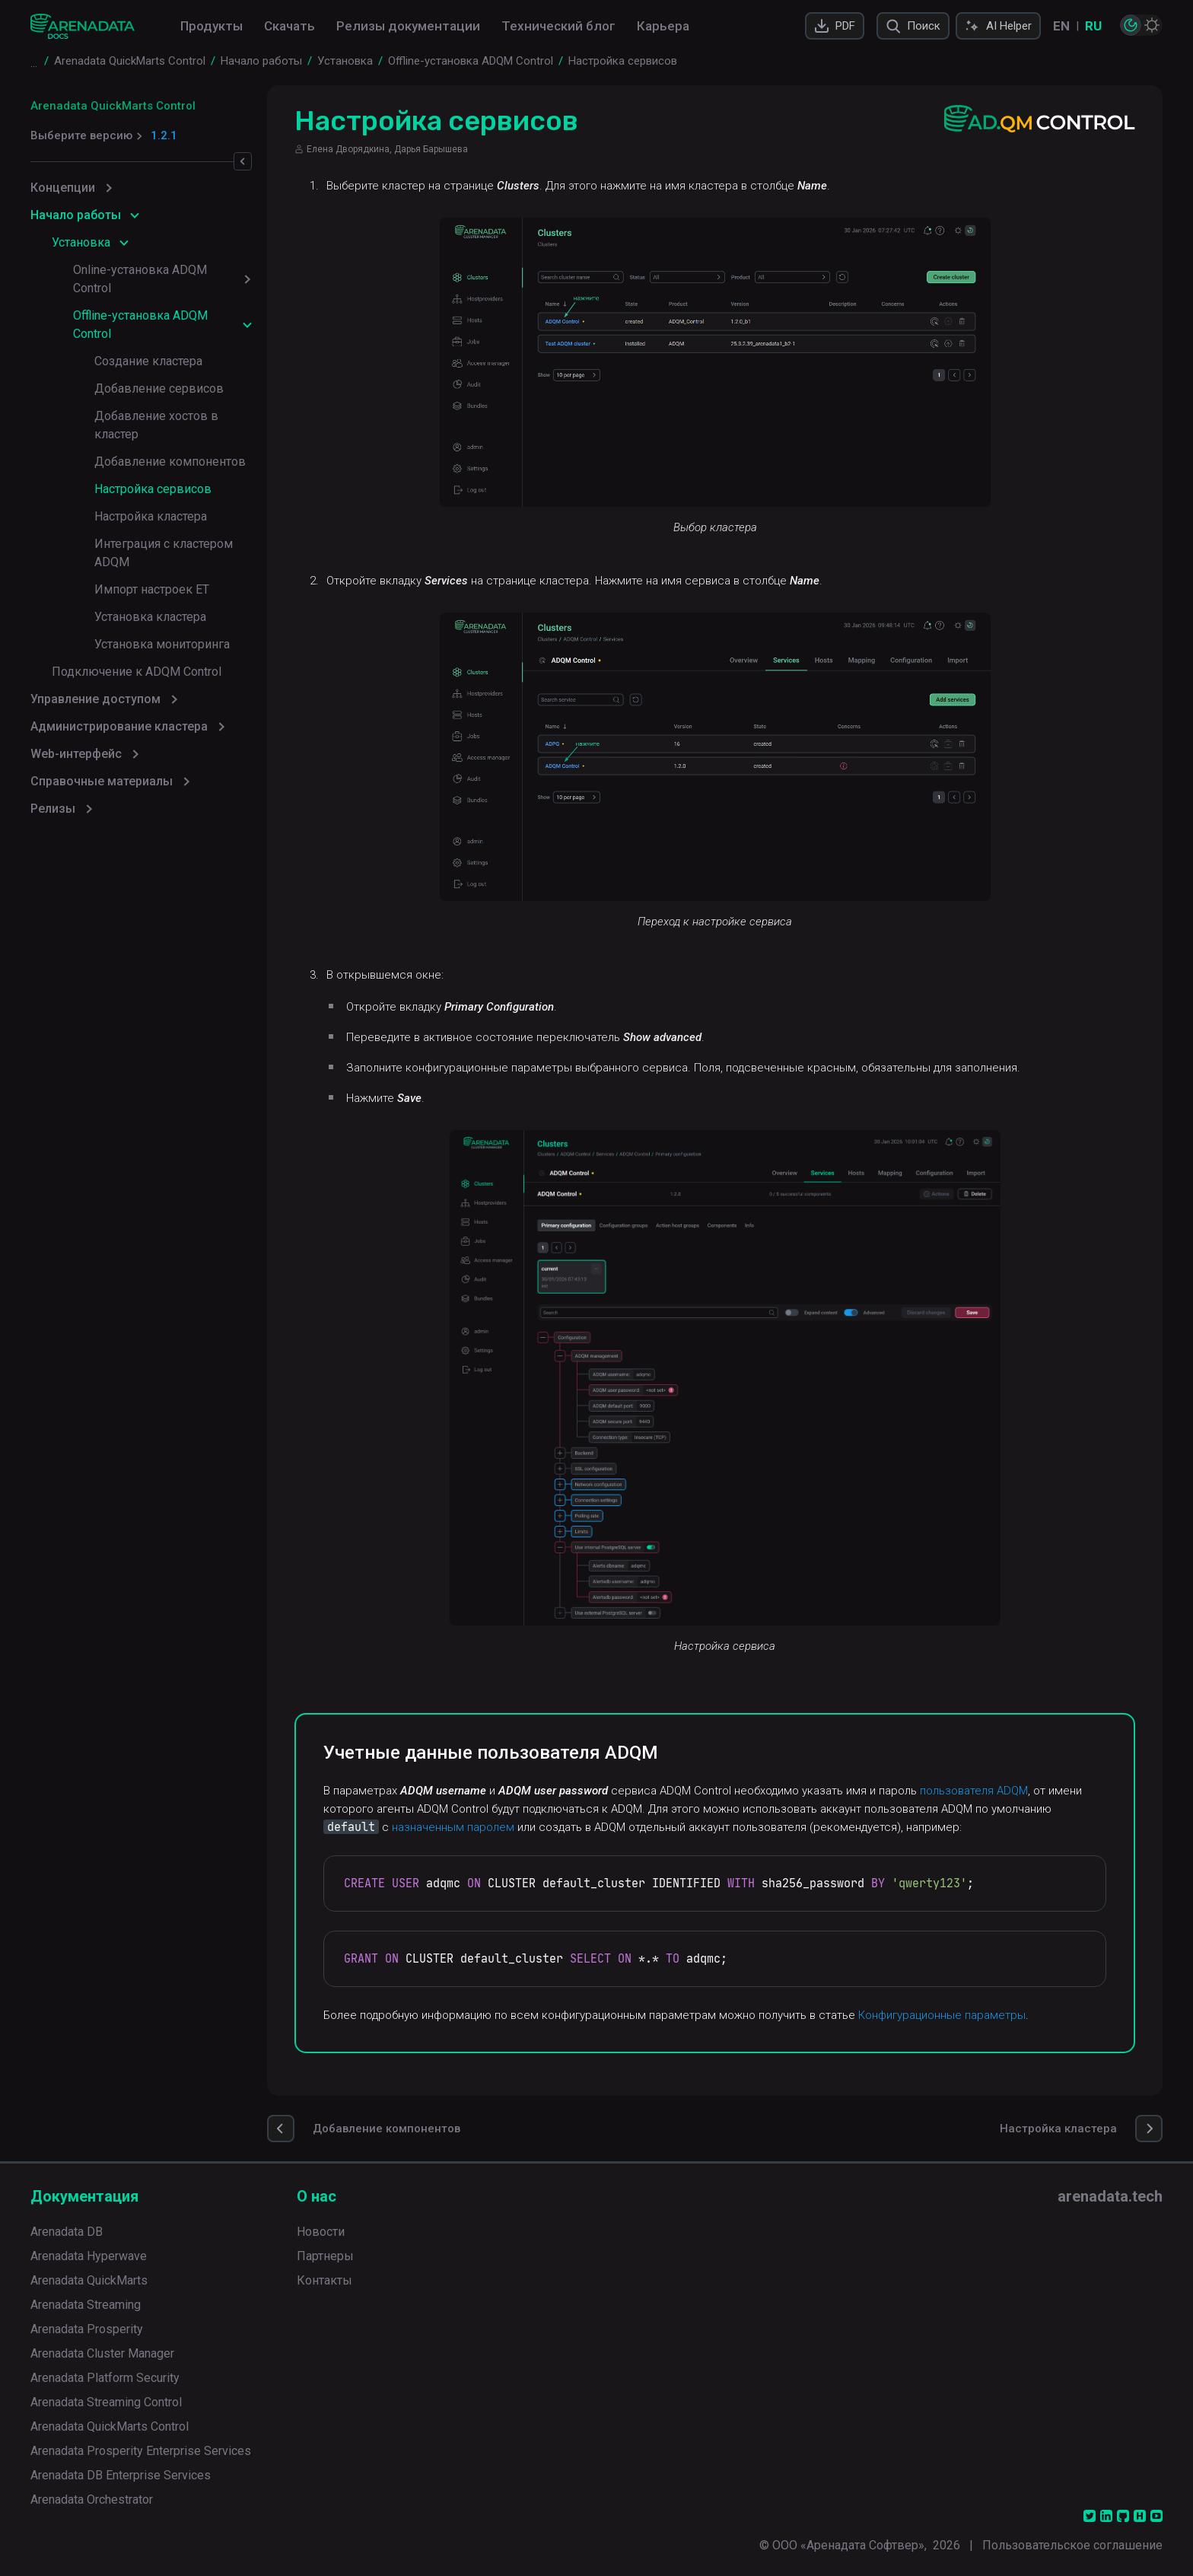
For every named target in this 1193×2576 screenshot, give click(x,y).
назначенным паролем (460, 1827)
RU (1093, 25)
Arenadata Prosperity (86, 2329)
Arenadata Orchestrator (91, 2499)
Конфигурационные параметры (948, 2015)
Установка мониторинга (162, 644)
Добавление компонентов (170, 461)
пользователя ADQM (981, 1790)
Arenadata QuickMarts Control (113, 106)
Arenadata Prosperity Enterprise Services (140, 2451)
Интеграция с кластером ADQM (163, 553)
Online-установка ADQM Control (140, 279)
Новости (321, 2231)
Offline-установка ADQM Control (140, 324)
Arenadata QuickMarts (89, 2280)
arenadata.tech (1110, 2196)
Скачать (289, 25)
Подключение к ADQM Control (136, 671)
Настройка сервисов (153, 489)
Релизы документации (408, 25)
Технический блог (558, 25)
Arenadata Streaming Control (106, 2402)
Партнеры (325, 2256)
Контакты (324, 2280)
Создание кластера (148, 361)
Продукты (211, 25)
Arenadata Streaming (85, 2304)
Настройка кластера (150, 516)
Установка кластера (150, 617)
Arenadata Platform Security (105, 2378)
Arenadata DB (66, 2231)
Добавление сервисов (159, 388)
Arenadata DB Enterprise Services (120, 2475)
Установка (81, 242)
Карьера (663, 25)
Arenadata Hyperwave (88, 2256)
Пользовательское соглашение (1072, 2545)
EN (1061, 25)
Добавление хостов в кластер (156, 425)
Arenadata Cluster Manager (102, 2353)
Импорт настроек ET (151, 589)
